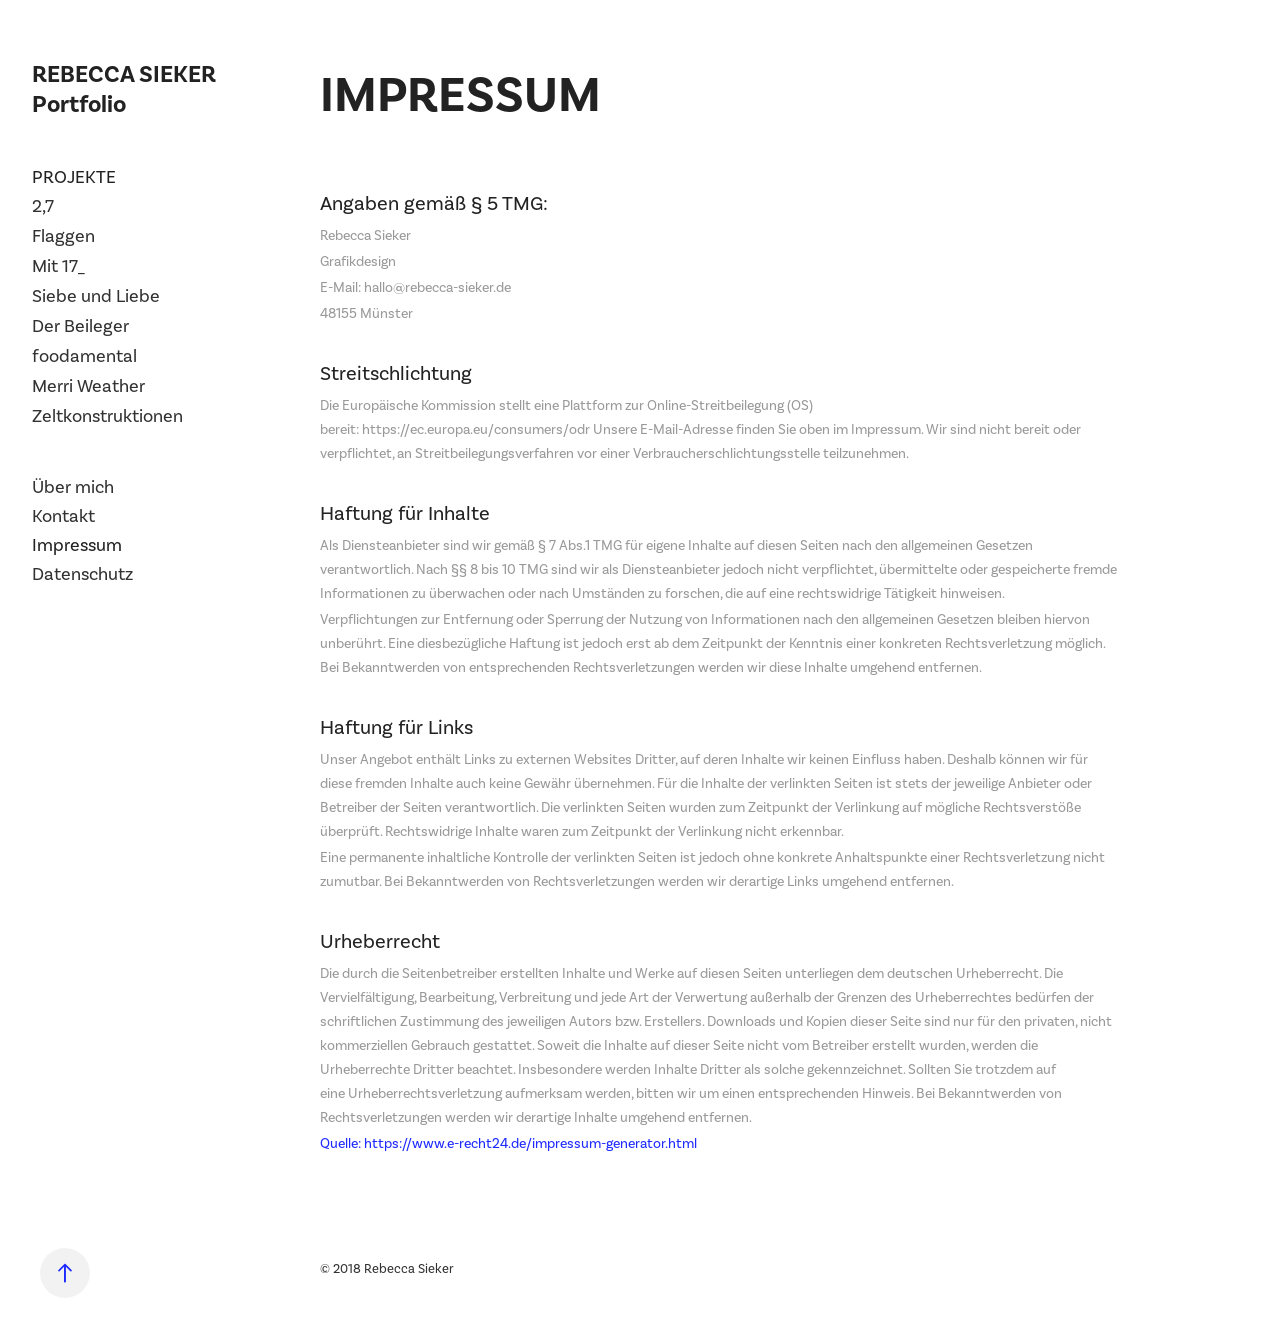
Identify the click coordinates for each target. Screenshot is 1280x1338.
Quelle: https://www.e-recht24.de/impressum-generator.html (508, 1143)
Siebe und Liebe (96, 296)
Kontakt (63, 516)
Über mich (73, 487)
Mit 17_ (58, 266)
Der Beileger (80, 326)
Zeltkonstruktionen (107, 416)
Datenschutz (82, 574)
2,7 (43, 206)
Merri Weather (88, 386)
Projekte (74, 177)
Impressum (77, 545)
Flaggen (63, 236)
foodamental (84, 356)
